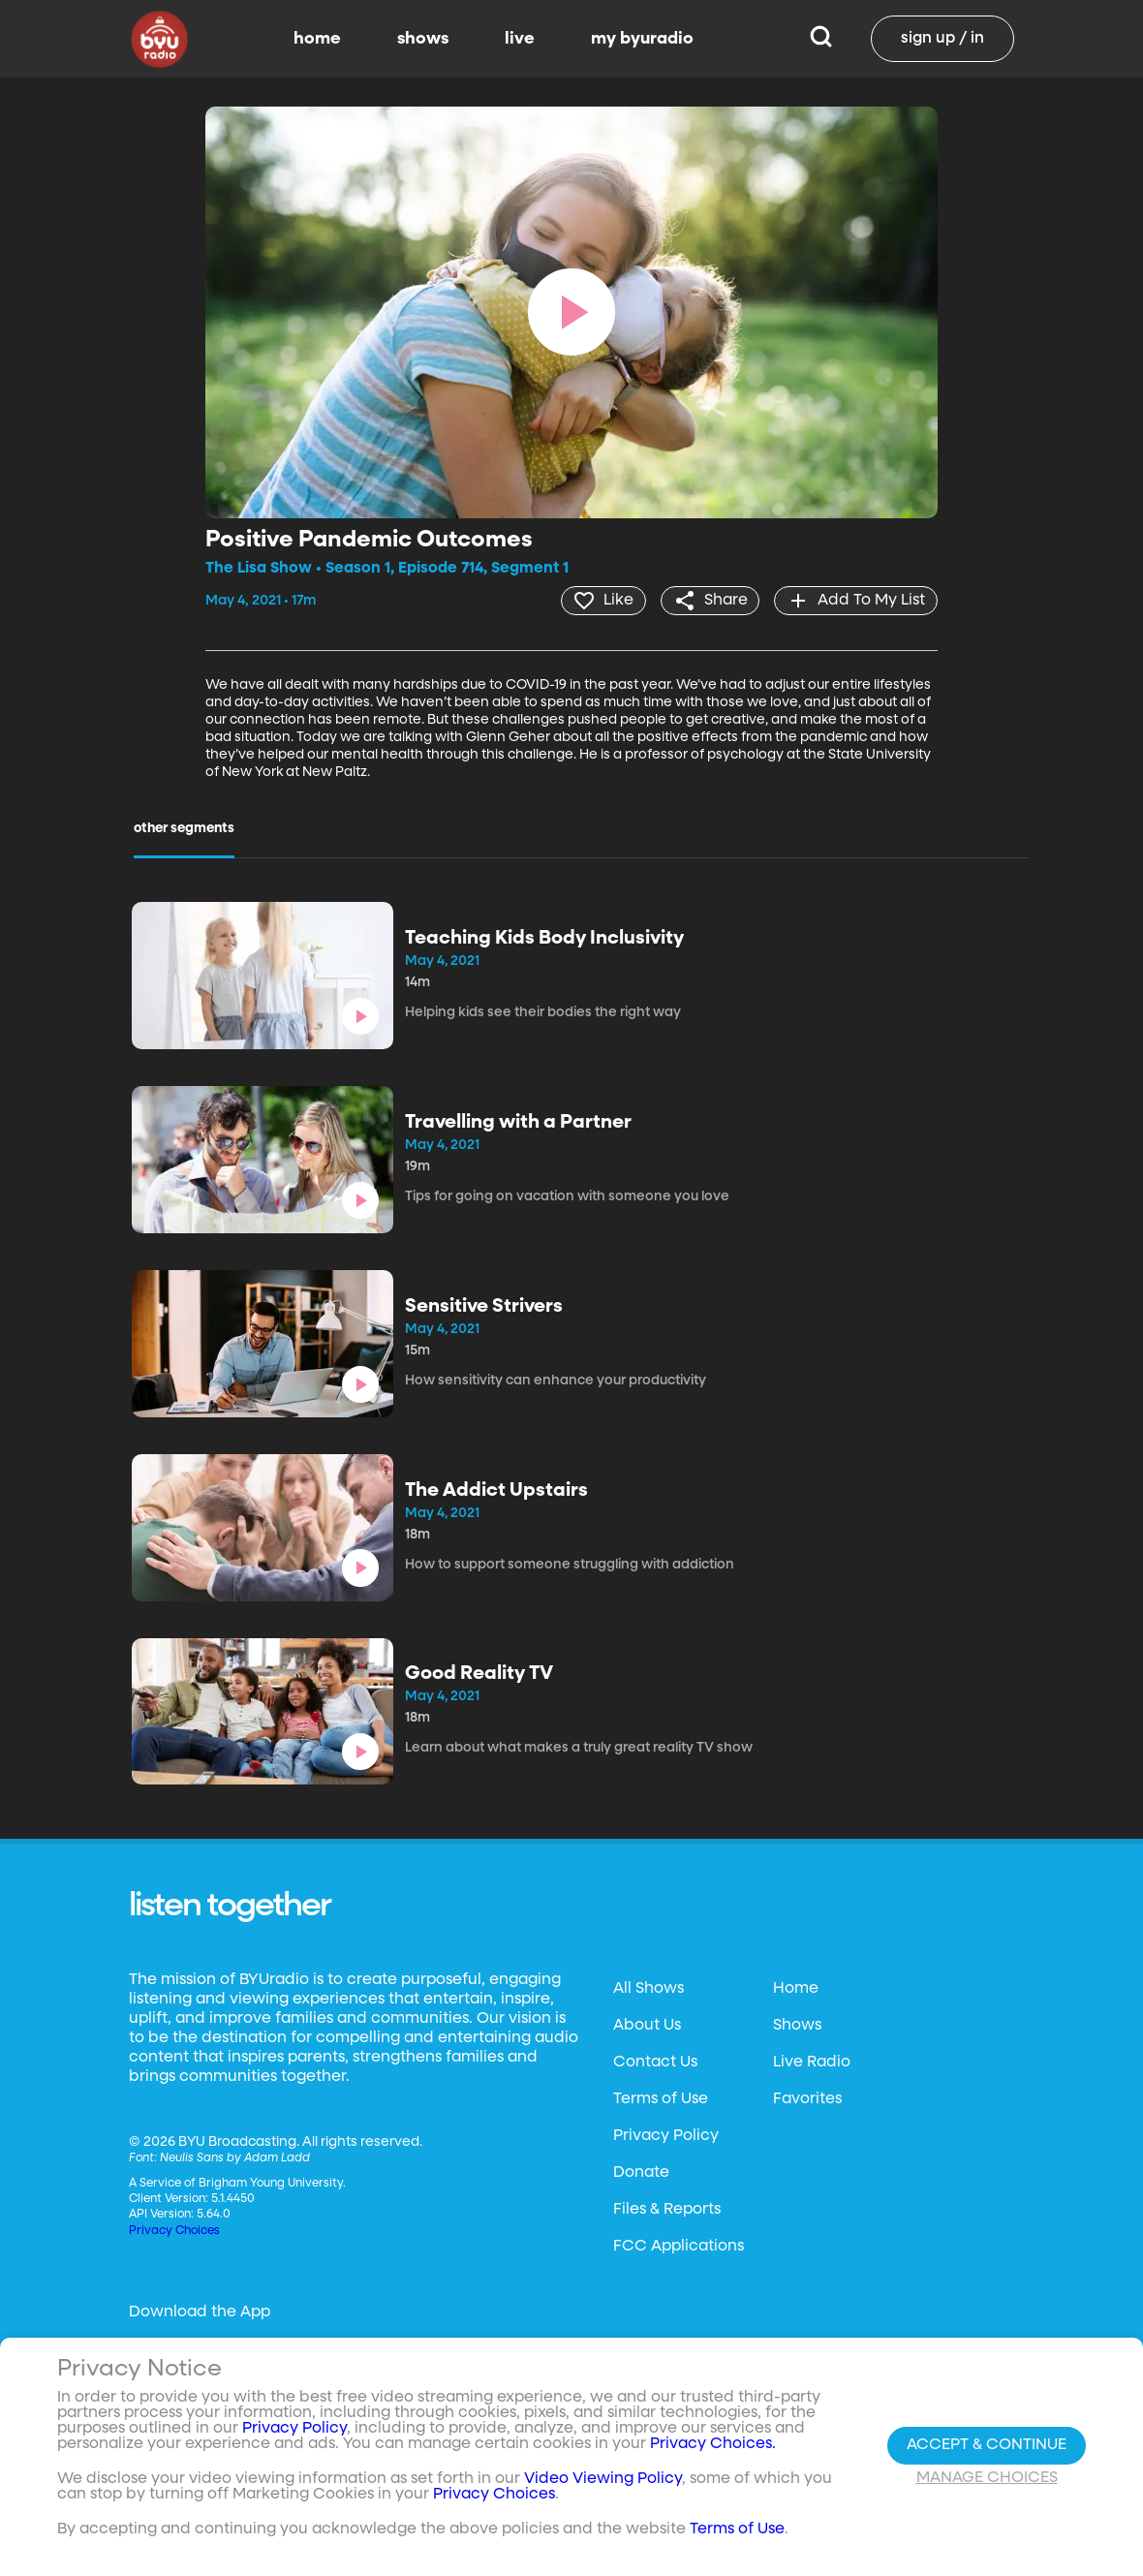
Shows (797, 2025)
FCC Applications (678, 2245)
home (317, 38)
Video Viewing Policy (603, 2479)
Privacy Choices (174, 2230)
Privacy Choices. (713, 2444)
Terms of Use (660, 2098)
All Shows (648, 1988)
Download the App (199, 2311)
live (520, 38)
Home (796, 1988)
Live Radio (811, 2061)
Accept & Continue (986, 2445)
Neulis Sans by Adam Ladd (235, 2157)
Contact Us (655, 2061)
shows (422, 38)
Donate (641, 2172)
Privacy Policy (666, 2135)
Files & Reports (667, 2209)
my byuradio (642, 38)
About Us (647, 2025)
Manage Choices (987, 2478)
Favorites (807, 2098)
